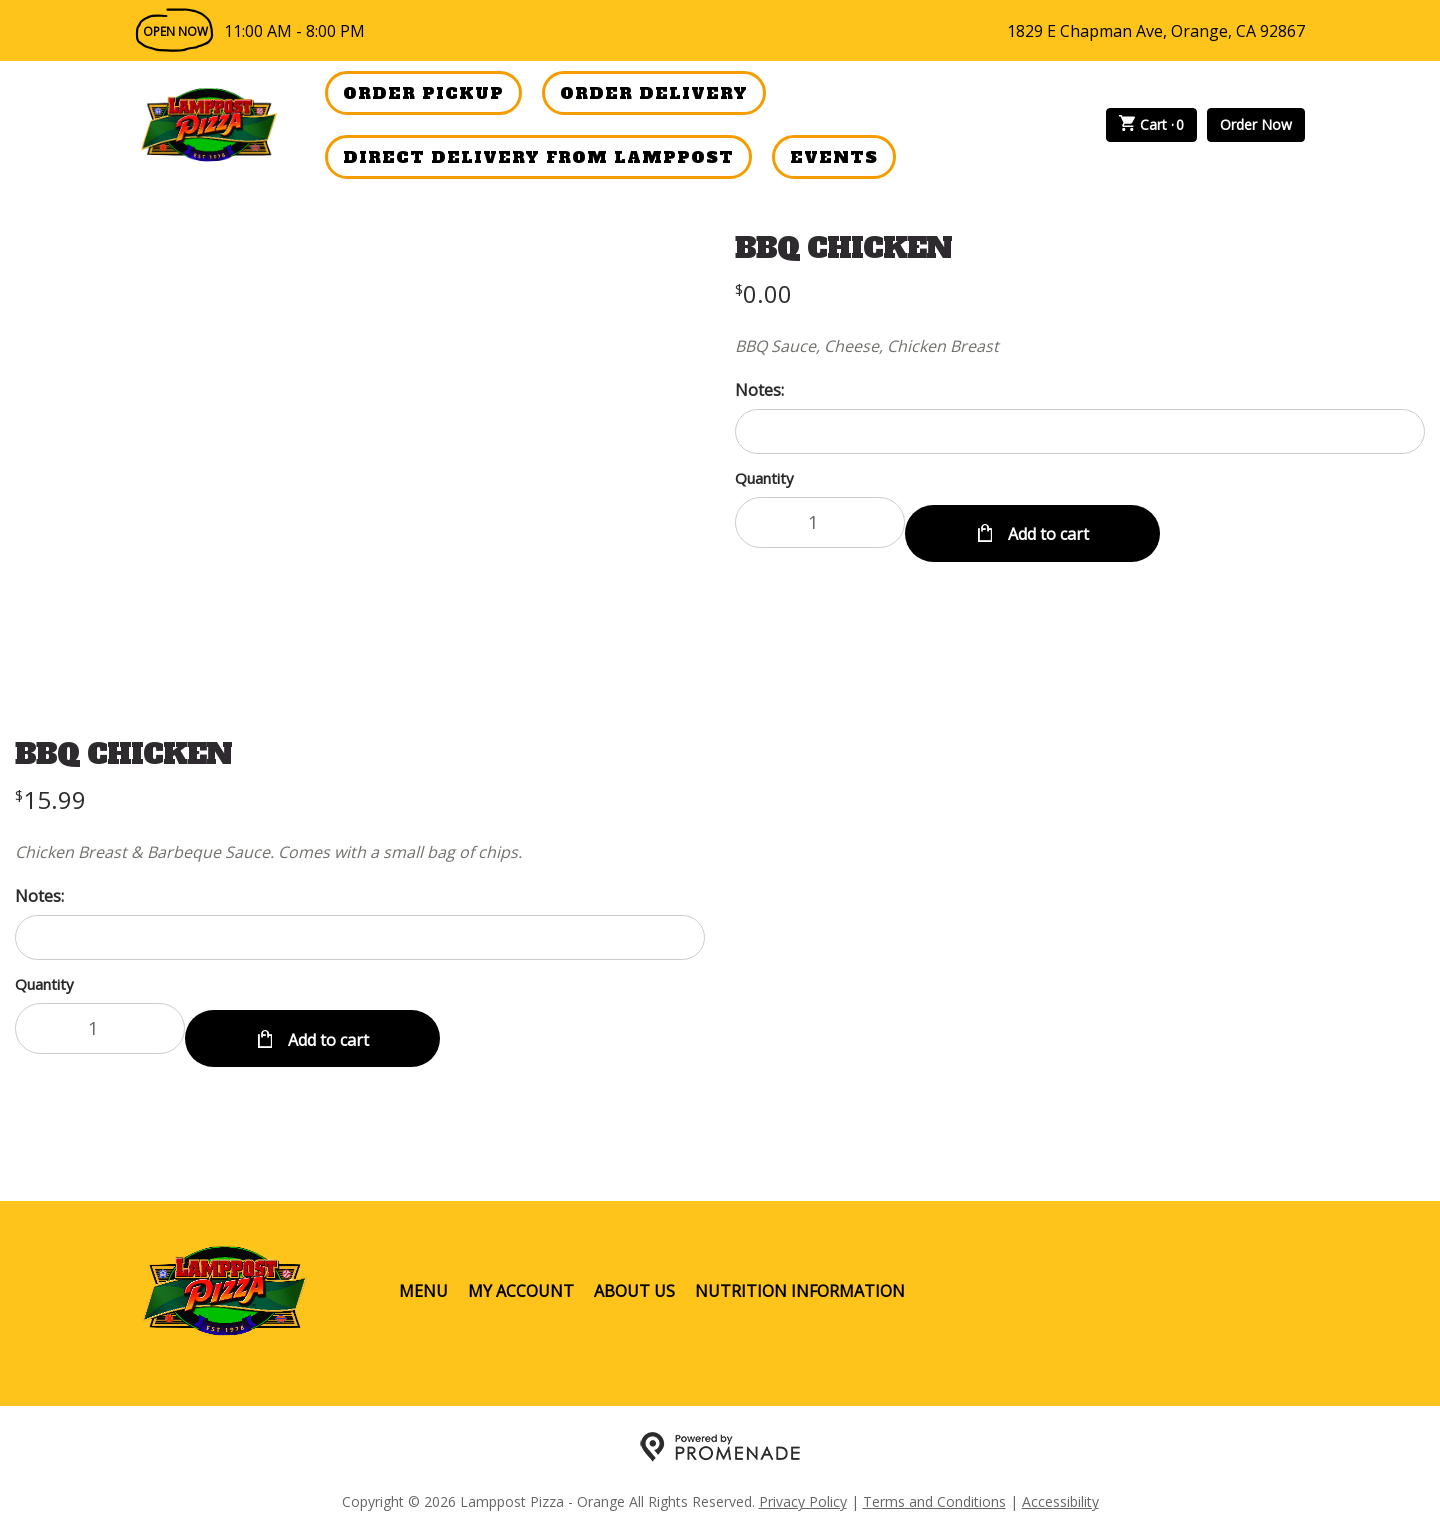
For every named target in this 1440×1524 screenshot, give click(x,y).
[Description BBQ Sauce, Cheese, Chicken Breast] (1080, 346)
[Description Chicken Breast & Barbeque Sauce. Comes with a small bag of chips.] (360, 852)
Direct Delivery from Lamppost (538, 157)
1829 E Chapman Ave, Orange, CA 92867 (1156, 31)
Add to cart (1046, 522)
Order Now (1256, 124)
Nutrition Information (800, 1279)
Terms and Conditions (934, 1489)
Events (834, 157)
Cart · (1152, 125)
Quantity (764, 478)
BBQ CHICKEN (843, 248)
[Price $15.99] (50, 799)
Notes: (759, 390)
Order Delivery (654, 93)
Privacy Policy (803, 1489)
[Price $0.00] (763, 293)
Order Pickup (423, 93)
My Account (521, 1279)
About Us (634, 1279)
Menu (423, 1279)
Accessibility (1060, 1489)
